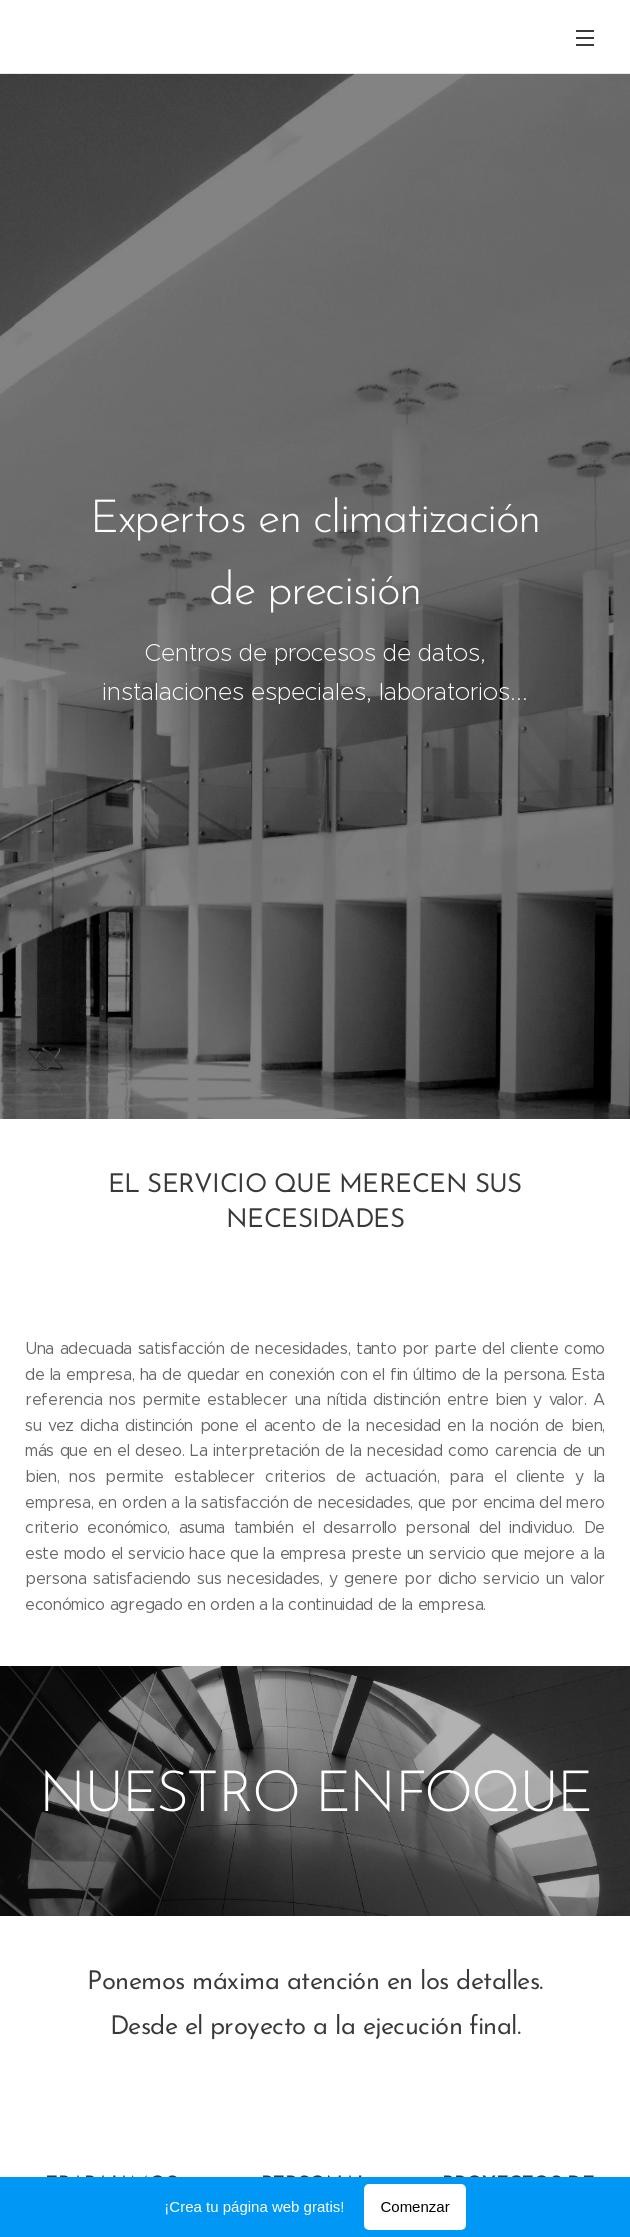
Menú (585, 38)
